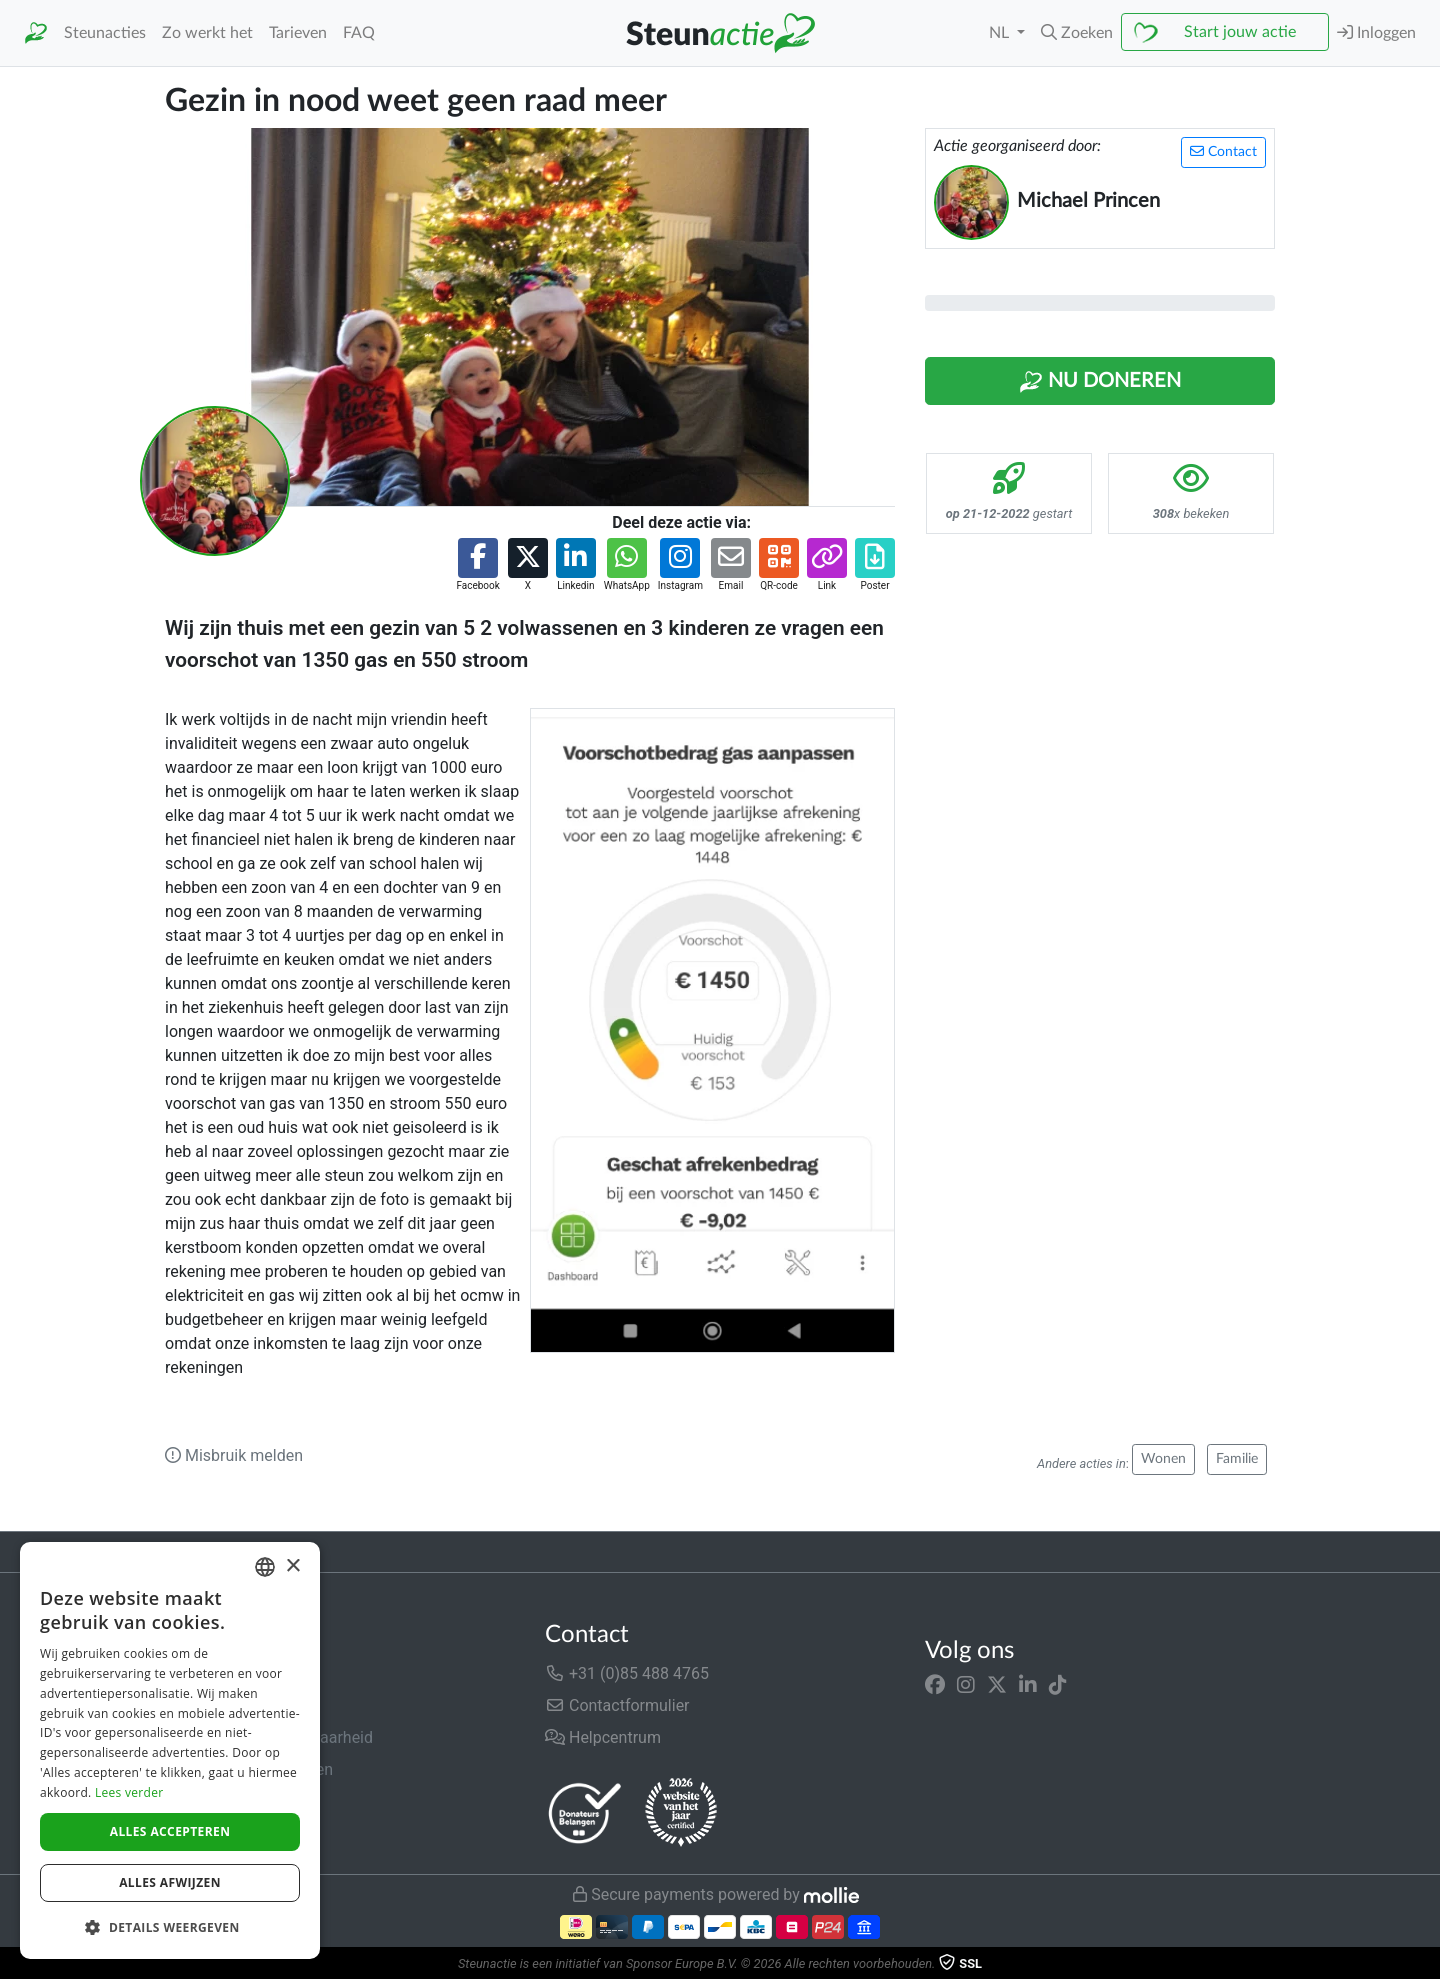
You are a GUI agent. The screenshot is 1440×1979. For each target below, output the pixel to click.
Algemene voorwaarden (249, 1769)
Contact (1223, 151)
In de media (206, 1705)
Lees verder (129, 1792)
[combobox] (265, 1567)
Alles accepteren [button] (170, 1831)
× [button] (292, 1566)
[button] (1077, 33)
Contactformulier (617, 1705)
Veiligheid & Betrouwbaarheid (269, 1737)
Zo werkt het (207, 33)
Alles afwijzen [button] (170, 1882)
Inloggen (1376, 32)
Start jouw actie (1240, 32)
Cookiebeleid (211, 1833)
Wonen (1163, 1459)
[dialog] (170, 1750)
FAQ (359, 33)
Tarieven (298, 33)
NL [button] (1001, 33)
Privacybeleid (212, 1801)
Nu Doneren (1100, 382)
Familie (1237, 1459)
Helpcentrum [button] (603, 1737)
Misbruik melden (234, 1455)
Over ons (196, 1673)
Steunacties (105, 33)
